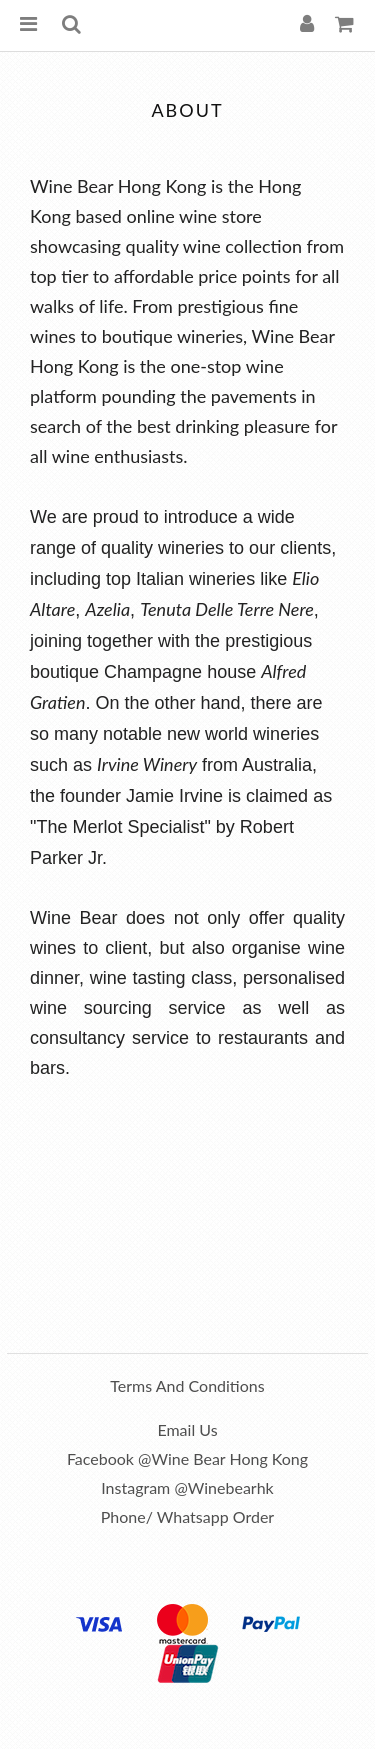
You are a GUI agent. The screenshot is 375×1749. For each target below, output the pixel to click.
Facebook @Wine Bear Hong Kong (187, 1458)
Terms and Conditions (187, 1385)
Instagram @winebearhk (187, 1487)
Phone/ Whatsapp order (187, 1516)
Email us (187, 1429)
